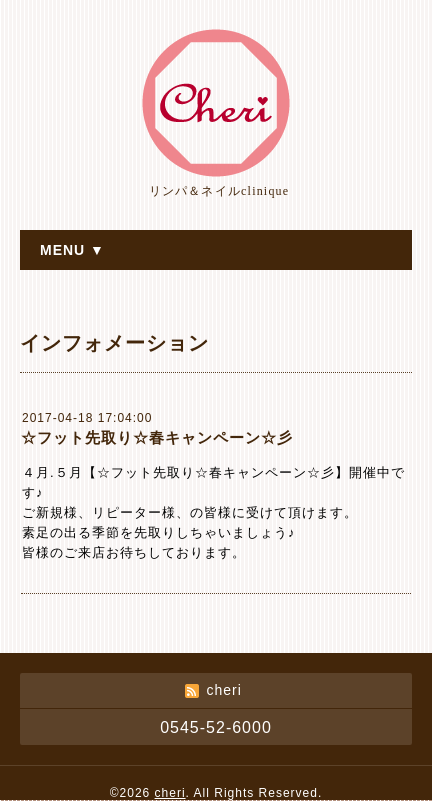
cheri (170, 793)
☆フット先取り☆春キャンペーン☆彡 (157, 437)
